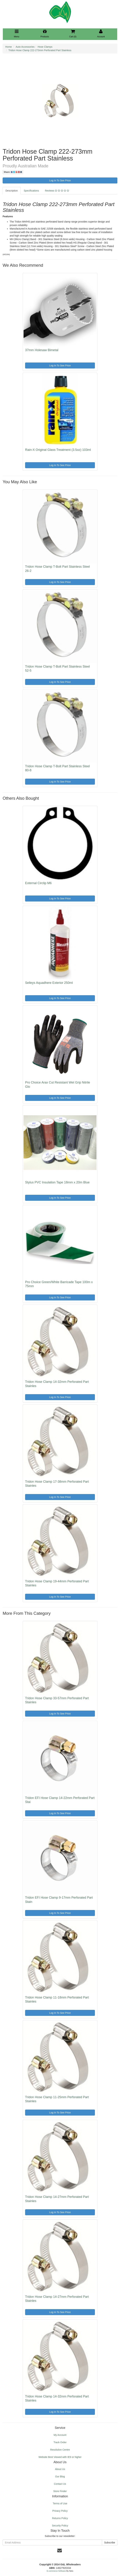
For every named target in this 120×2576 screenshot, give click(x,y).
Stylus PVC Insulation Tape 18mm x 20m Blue (57, 1182)
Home (8, 46)
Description (11, 190)
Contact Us (60, 2483)
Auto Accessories (25, 46)
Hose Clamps (45, 46)
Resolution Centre (60, 2449)
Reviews (57, 190)
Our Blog (60, 2476)
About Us (60, 2469)
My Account (60, 2435)
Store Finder (60, 2491)
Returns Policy (60, 2518)
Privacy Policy (60, 2510)
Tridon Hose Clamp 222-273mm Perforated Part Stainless (39, 50)
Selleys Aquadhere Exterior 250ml (49, 983)
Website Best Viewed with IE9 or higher (60, 2457)
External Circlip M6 (38, 883)
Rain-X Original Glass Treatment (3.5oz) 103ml (58, 450)
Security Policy (60, 2525)
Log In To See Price (60, 180)
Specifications (31, 190)
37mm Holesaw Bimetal (41, 350)
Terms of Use (60, 2503)
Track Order (59, 2442)
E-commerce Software (56, 2571)
